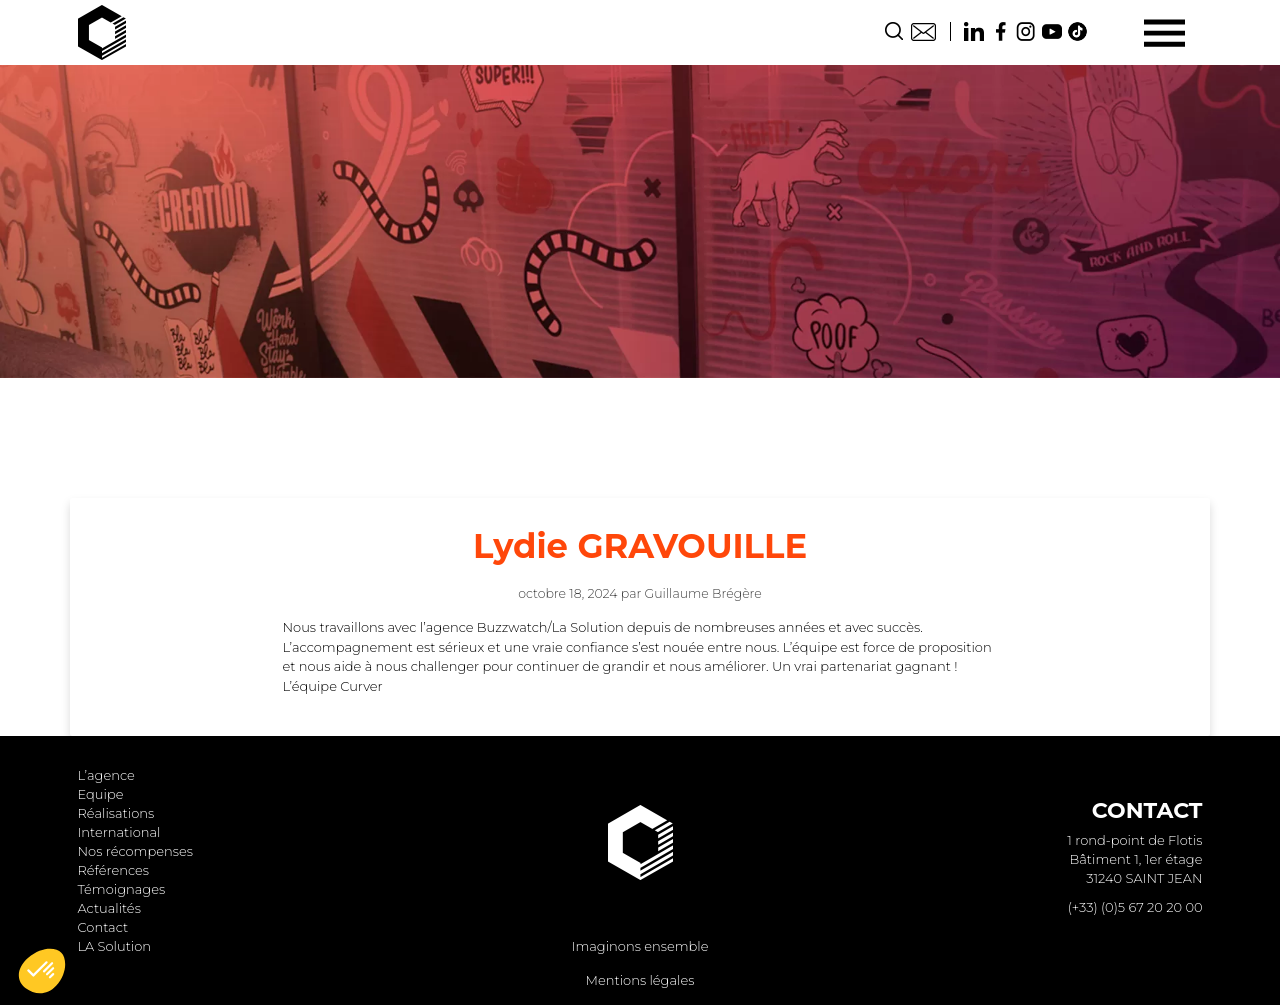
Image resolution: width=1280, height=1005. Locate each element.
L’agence (106, 775)
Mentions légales (640, 980)
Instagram (1026, 31)
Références (114, 870)
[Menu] (1164, 32)
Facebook (1000, 31)
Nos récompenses (135, 851)
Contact (923, 31)
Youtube (1052, 31)
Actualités (109, 908)
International (119, 832)
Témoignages (122, 889)
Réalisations (116, 813)
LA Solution (115, 946)
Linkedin (974, 31)
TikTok (1078, 31)
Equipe (101, 794)
